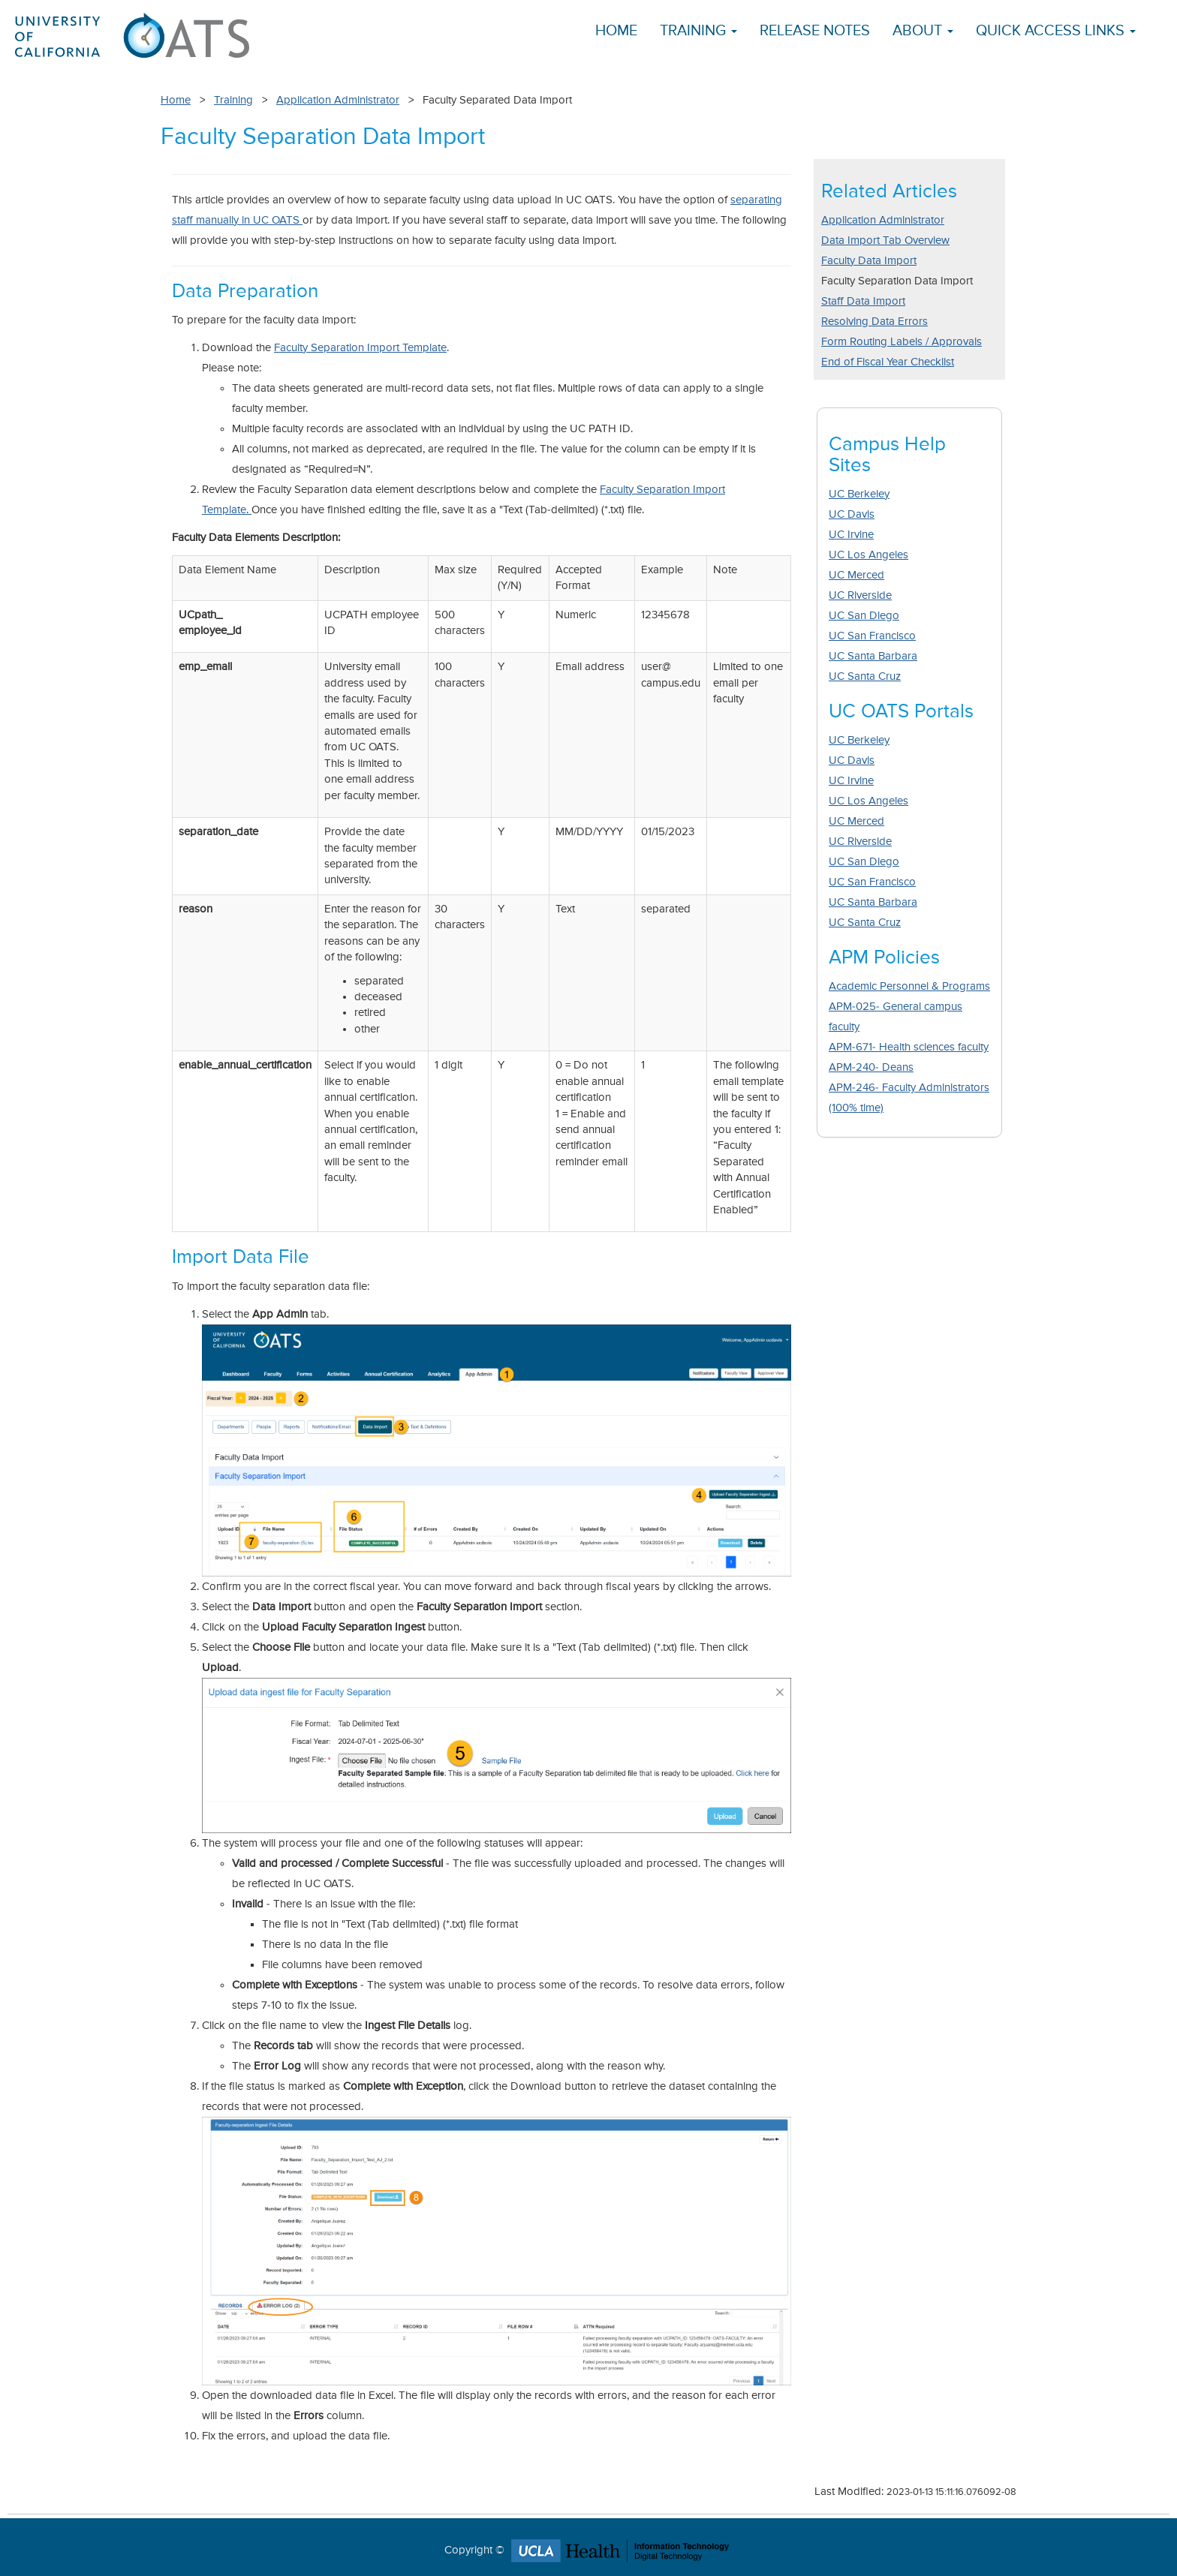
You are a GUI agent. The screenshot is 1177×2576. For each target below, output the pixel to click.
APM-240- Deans (871, 1067)
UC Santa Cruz (865, 676)
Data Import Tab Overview (885, 240)
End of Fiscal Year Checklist (887, 362)
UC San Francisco (872, 636)
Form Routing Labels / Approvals (901, 341)
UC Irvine (851, 534)
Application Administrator (337, 100)
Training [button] (698, 31)
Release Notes (815, 31)
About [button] (923, 31)
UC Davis (851, 514)
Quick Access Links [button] (1056, 31)
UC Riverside (860, 595)
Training (233, 100)
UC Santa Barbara (873, 656)
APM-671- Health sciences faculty (909, 1047)
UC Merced (856, 575)
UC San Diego (864, 615)
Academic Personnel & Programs (909, 986)
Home (616, 31)
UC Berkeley (859, 494)
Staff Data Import (863, 301)
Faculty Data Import (869, 260)
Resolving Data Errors (874, 321)
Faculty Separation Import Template (360, 347)
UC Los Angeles (868, 555)
